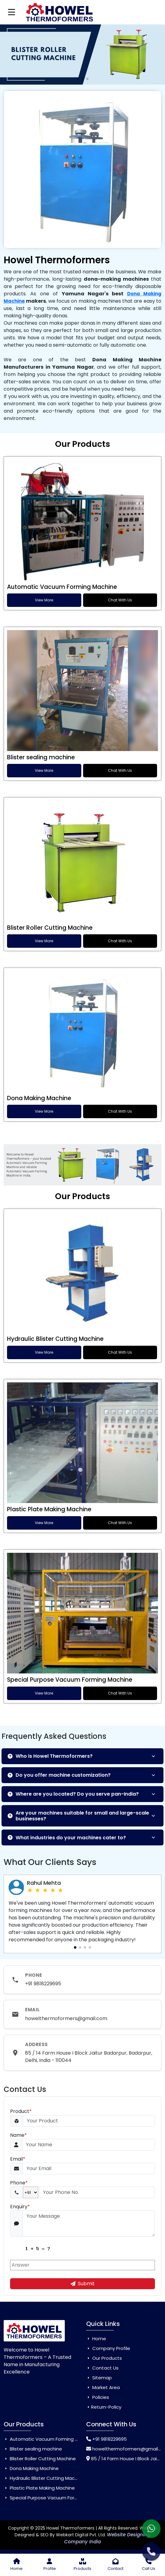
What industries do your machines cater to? (67, 1837)
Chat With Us (120, 600)
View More (44, 600)
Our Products (104, 2358)
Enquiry (20, 2206)
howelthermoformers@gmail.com (66, 2018)
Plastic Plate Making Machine (49, 1509)
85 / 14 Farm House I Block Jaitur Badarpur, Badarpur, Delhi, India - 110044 (88, 2056)
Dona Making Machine (39, 1098)
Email (17, 2159)
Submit (83, 2283)
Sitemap (99, 2377)
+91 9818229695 (43, 1983)
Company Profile (108, 2348)
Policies (97, 2397)
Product (21, 2111)
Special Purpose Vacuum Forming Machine (69, 1680)
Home (96, 2338)
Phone (19, 2183)
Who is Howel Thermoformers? (50, 1756)
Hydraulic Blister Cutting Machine (55, 1339)
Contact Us (102, 2368)
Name (18, 2135)
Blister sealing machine (41, 757)
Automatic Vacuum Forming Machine (62, 587)
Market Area (103, 2387)
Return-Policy (103, 2407)
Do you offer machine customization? (59, 1775)
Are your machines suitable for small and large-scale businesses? (78, 1815)
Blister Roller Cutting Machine (50, 928)
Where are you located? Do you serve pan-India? (73, 1793)
